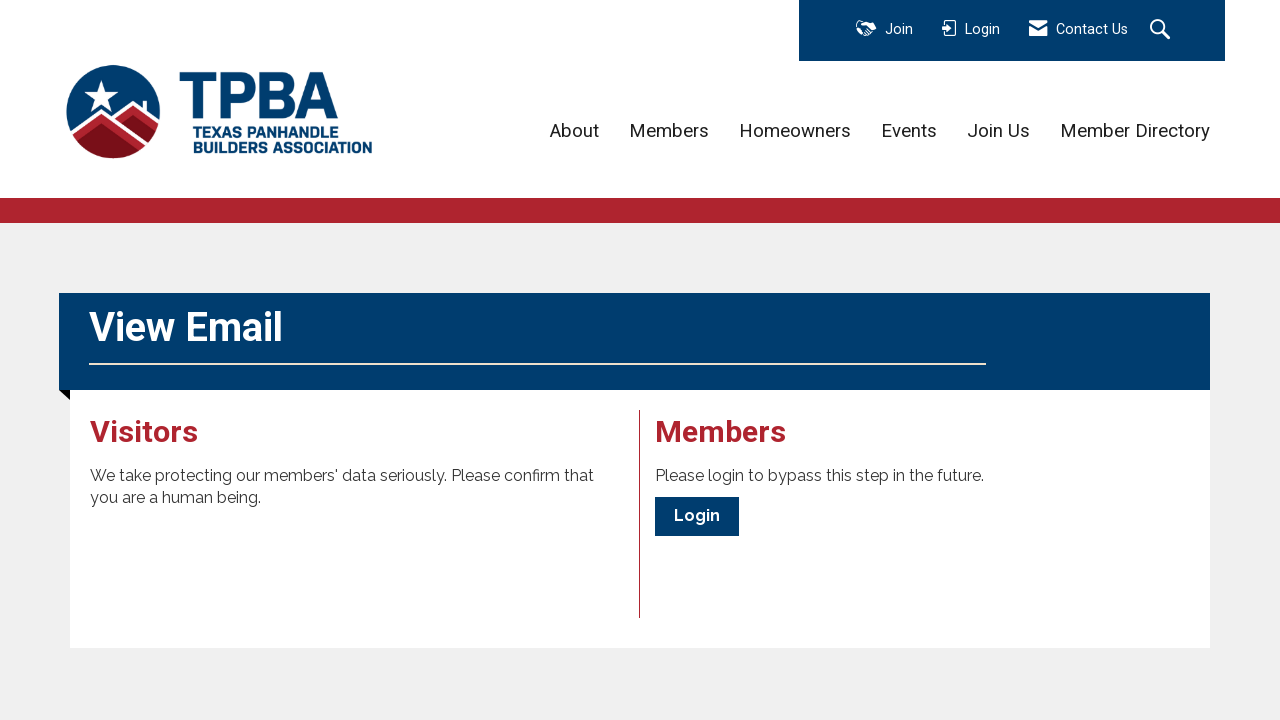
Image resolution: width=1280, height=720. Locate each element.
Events (909, 131)
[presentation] (242, 559)
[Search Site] (1162, 31)
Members (669, 131)
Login (697, 515)
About (574, 131)
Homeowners (795, 131)
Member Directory (1135, 131)
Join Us (998, 131)
